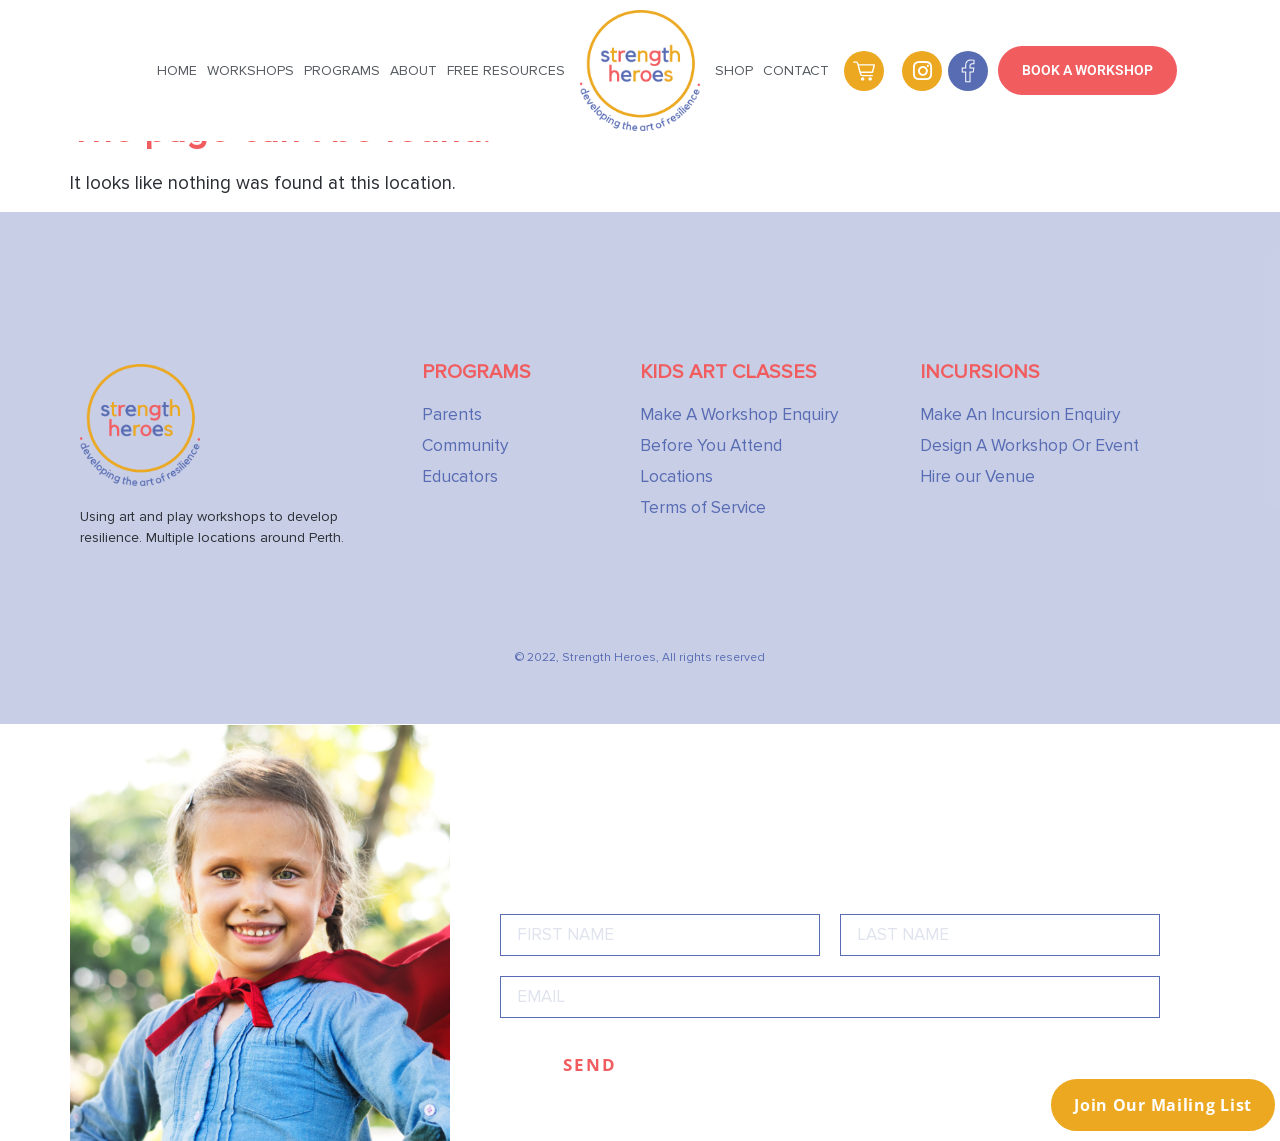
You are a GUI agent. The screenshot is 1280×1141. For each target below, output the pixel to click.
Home (177, 70)
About (413, 70)
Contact (796, 70)
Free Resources (506, 70)
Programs (342, 70)
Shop (734, 70)
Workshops (250, 70)
